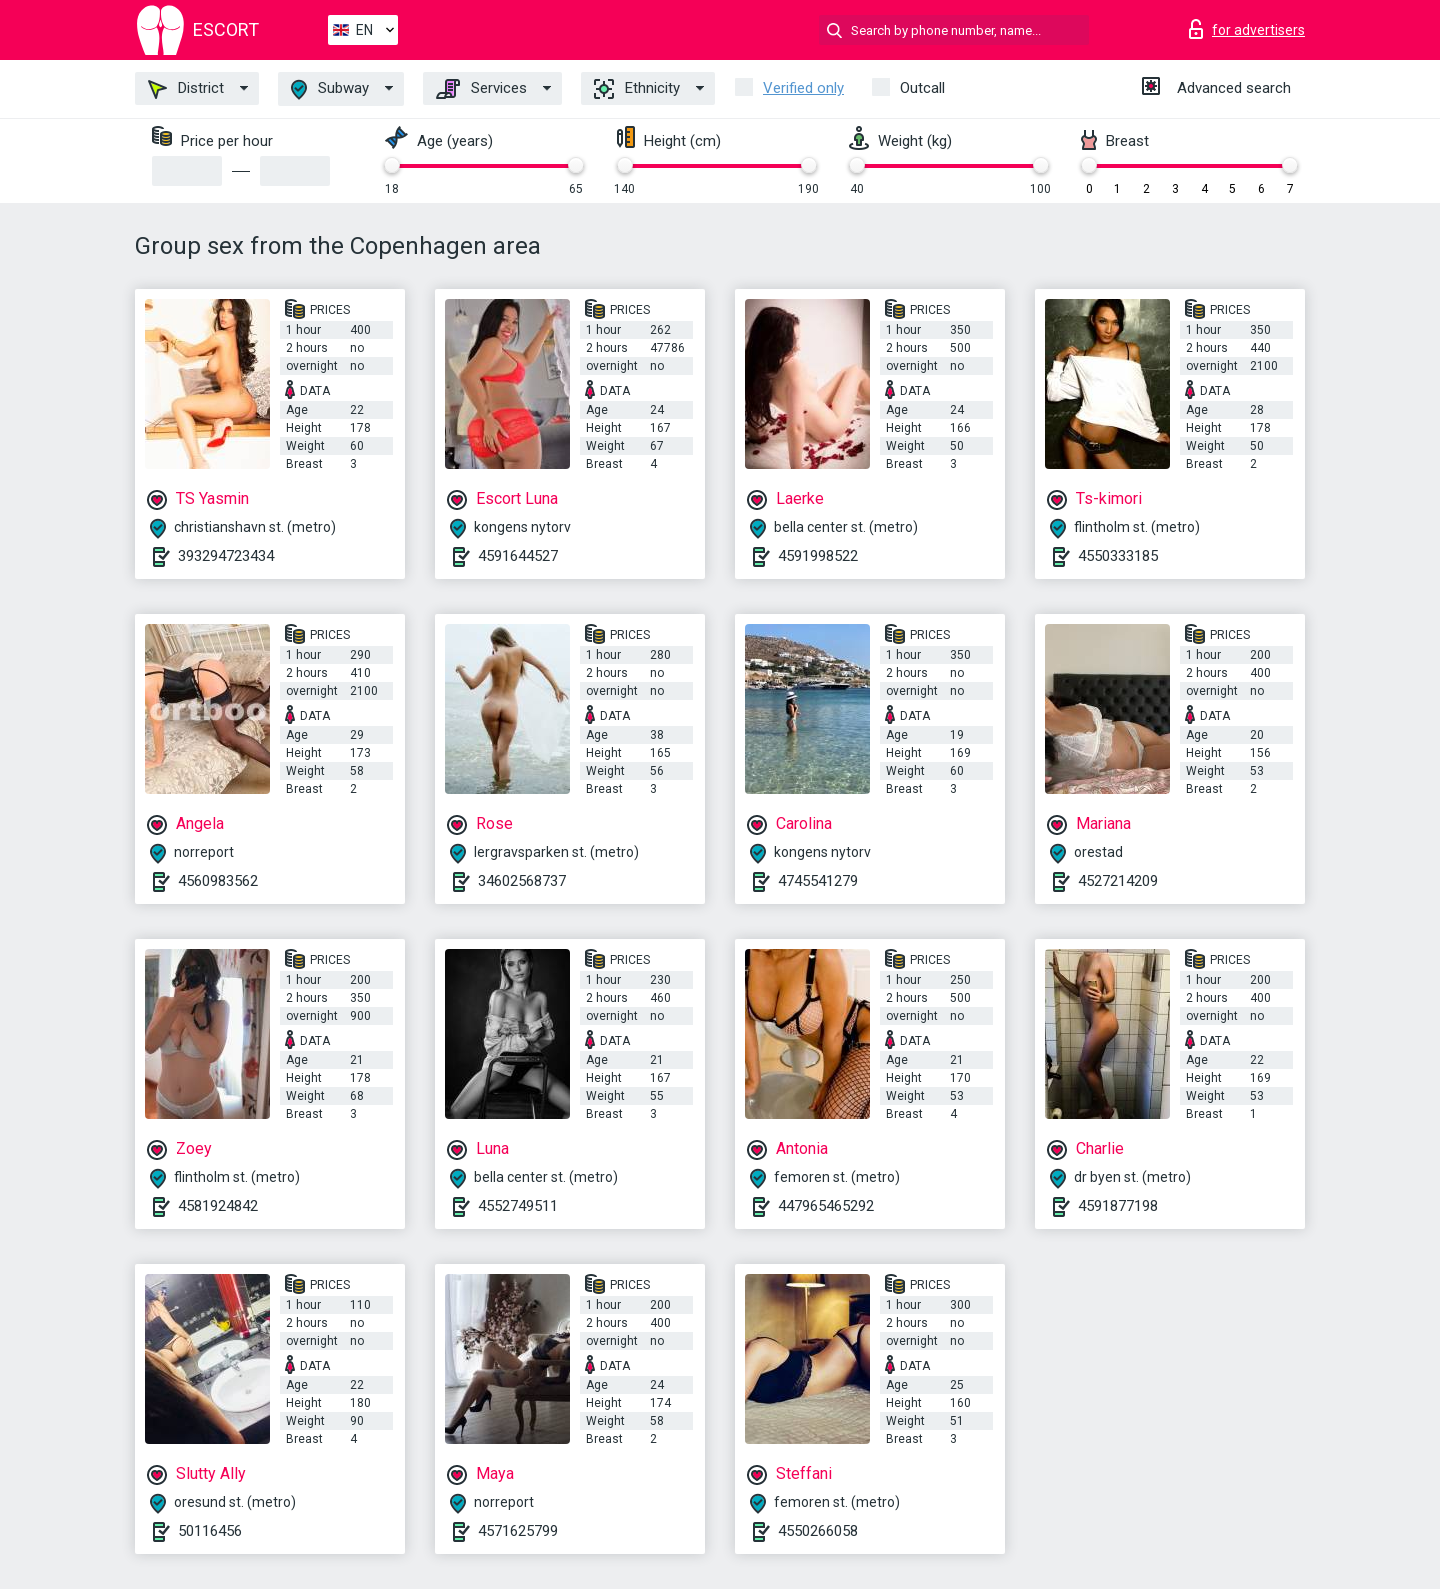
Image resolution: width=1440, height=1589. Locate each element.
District (186, 89)
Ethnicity (637, 89)
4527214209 (1118, 881)
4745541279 (818, 881)
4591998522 (818, 556)
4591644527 (518, 556)
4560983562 (218, 881)
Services (481, 89)
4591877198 (1118, 1206)
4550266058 (818, 1531)
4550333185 (1118, 556)
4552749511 (518, 1206)
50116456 (210, 1531)
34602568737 (522, 881)
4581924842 (218, 1206)
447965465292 (826, 1206)
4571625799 (518, 1531)
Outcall (922, 88)
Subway (330, 89)
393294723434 (226, 556)
